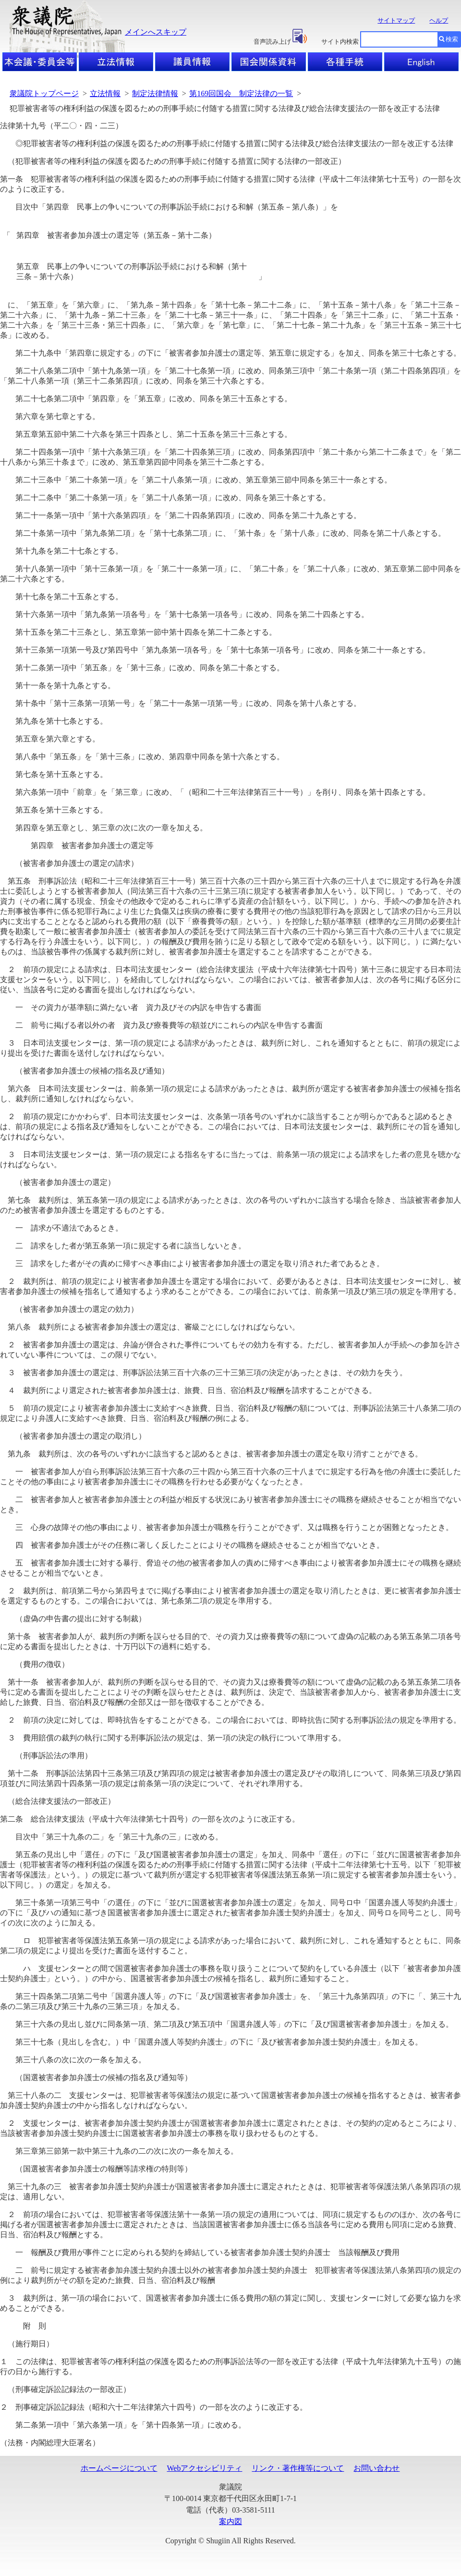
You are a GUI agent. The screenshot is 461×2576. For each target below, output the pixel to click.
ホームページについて (119, 2468)
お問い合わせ (376, 2468)
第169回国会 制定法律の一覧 (241, 93)
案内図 (230, 2521)
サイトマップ (396, 20)
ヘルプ (438, 20)
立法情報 (105, 93)
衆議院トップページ (44, 93)
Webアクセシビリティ (205, 2468)
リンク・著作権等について (298, 2468)
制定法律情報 (155, 93)
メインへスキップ (155, 32)
